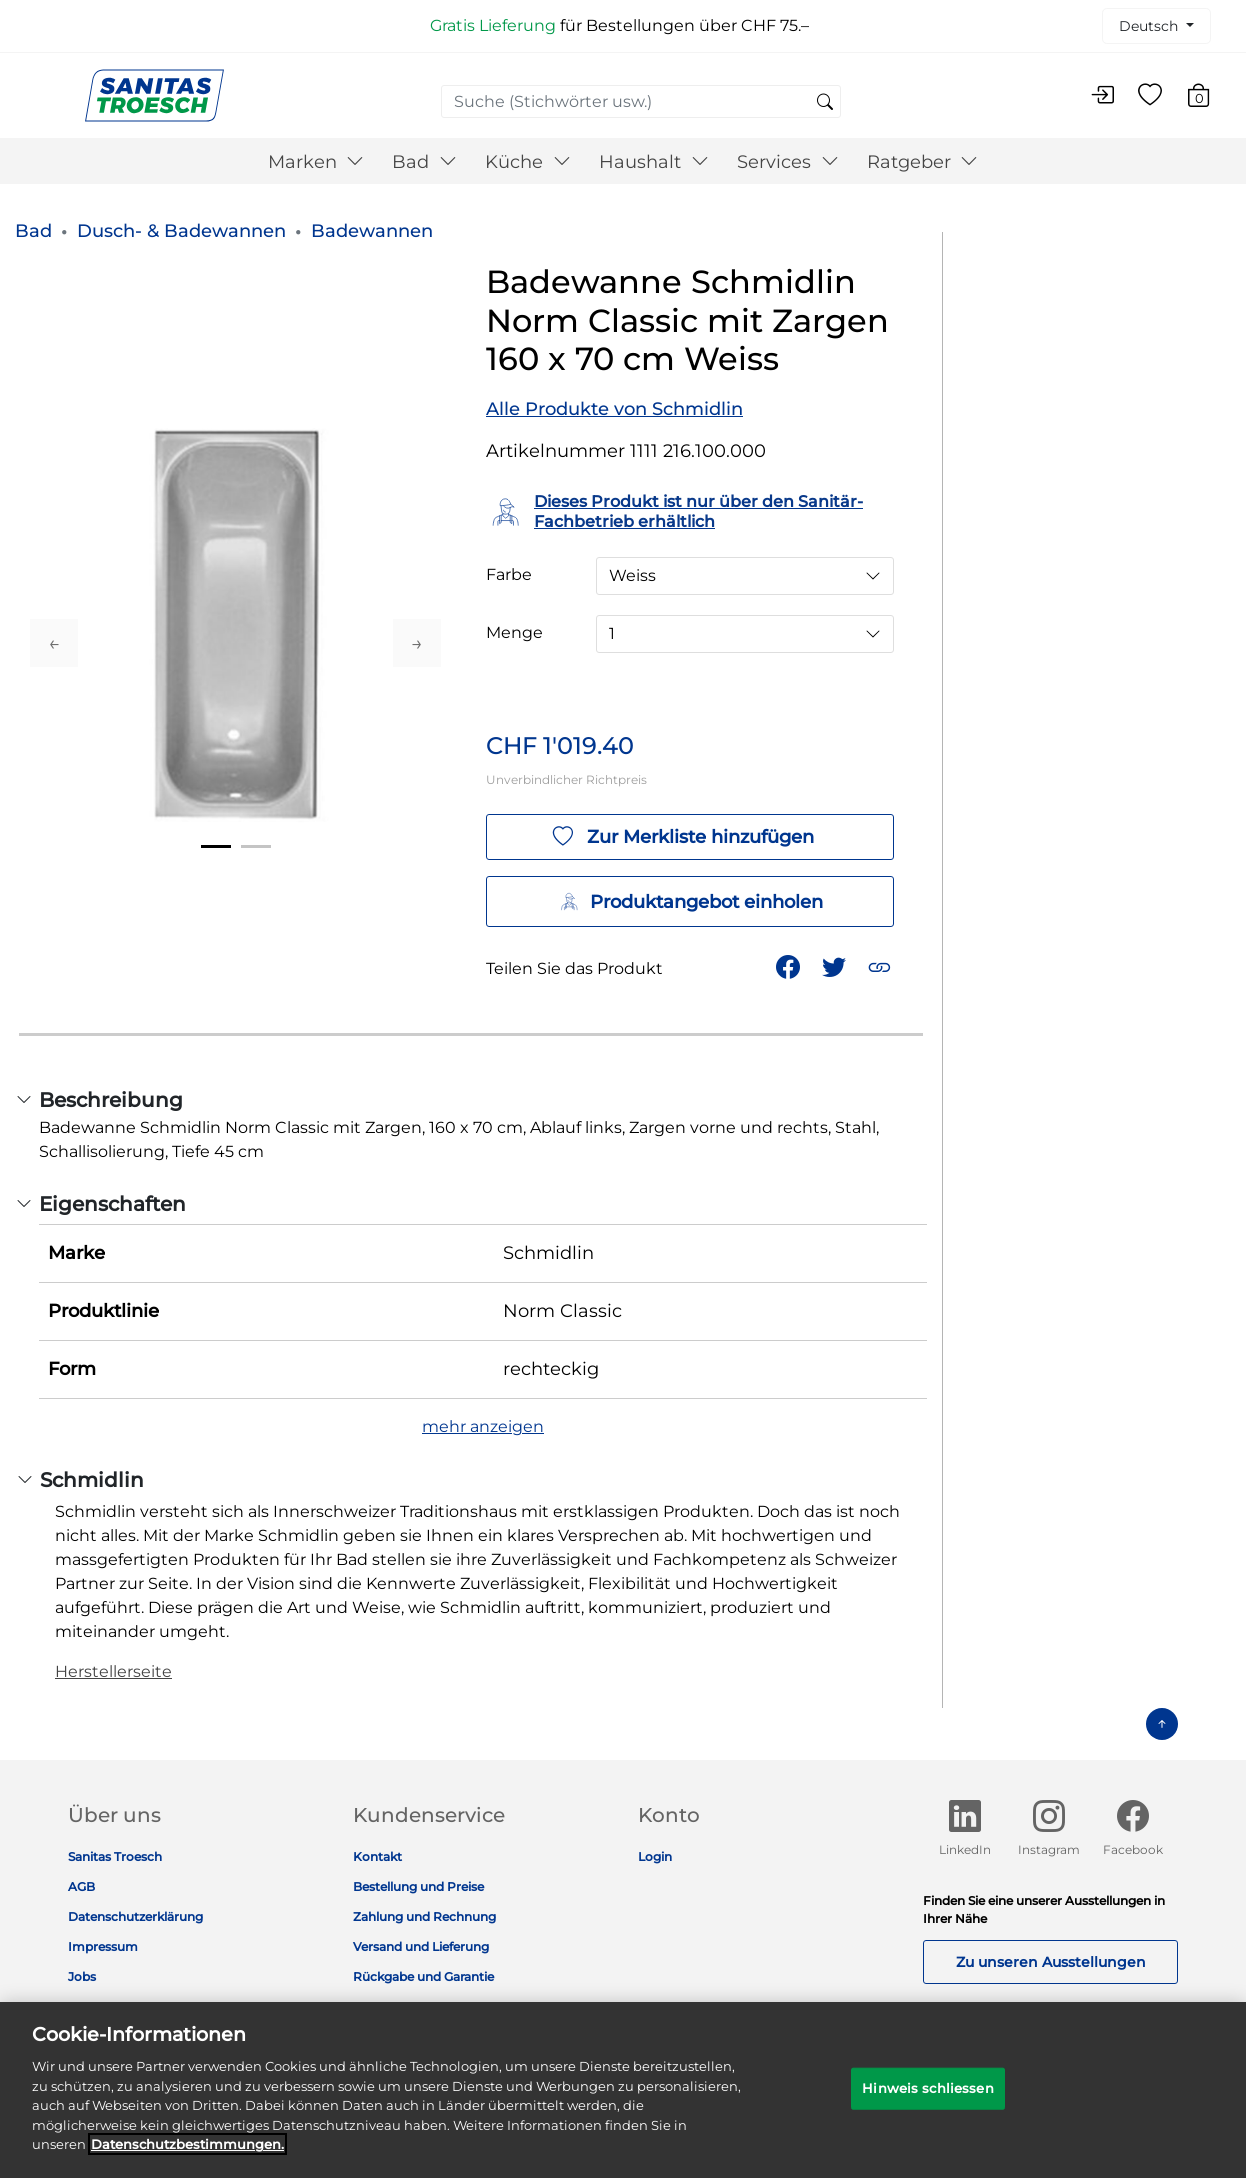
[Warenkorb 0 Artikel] (1208, 98)
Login (655, 1856)
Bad (33, 231)
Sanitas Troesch (115, 1856)
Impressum (103, 1946)
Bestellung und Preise (418, 1886)
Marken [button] (316, 162)
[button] (881, 965)
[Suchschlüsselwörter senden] (825, 103)
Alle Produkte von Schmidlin (614, 409)
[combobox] (641, 101)
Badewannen (372, 231)
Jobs (82, 1976)
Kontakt (377, 1856)
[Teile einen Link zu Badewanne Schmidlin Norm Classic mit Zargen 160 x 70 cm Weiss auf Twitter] (836, 965)
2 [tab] (256, 846)
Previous (54, 643)
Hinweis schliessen (927, 2101)
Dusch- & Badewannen (181, 231)
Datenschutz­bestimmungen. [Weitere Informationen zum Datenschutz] (187, 2157)
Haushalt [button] (654, 162)
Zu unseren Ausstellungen (1051, 1962)
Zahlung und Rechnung (424, 1916)
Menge (514, 633)
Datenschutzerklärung (135, 1916)
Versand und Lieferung (421, 1946)
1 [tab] (216, 846)
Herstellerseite (113, 1671)
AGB (81, 1886)
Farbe (509, 575)
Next (417, 643)
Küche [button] (528, 162)
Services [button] (788, 162)
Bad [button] (424, 162)
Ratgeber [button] (923, 162)
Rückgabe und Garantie (423, 1976)
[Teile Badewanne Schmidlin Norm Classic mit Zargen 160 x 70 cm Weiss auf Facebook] (790, 965)
